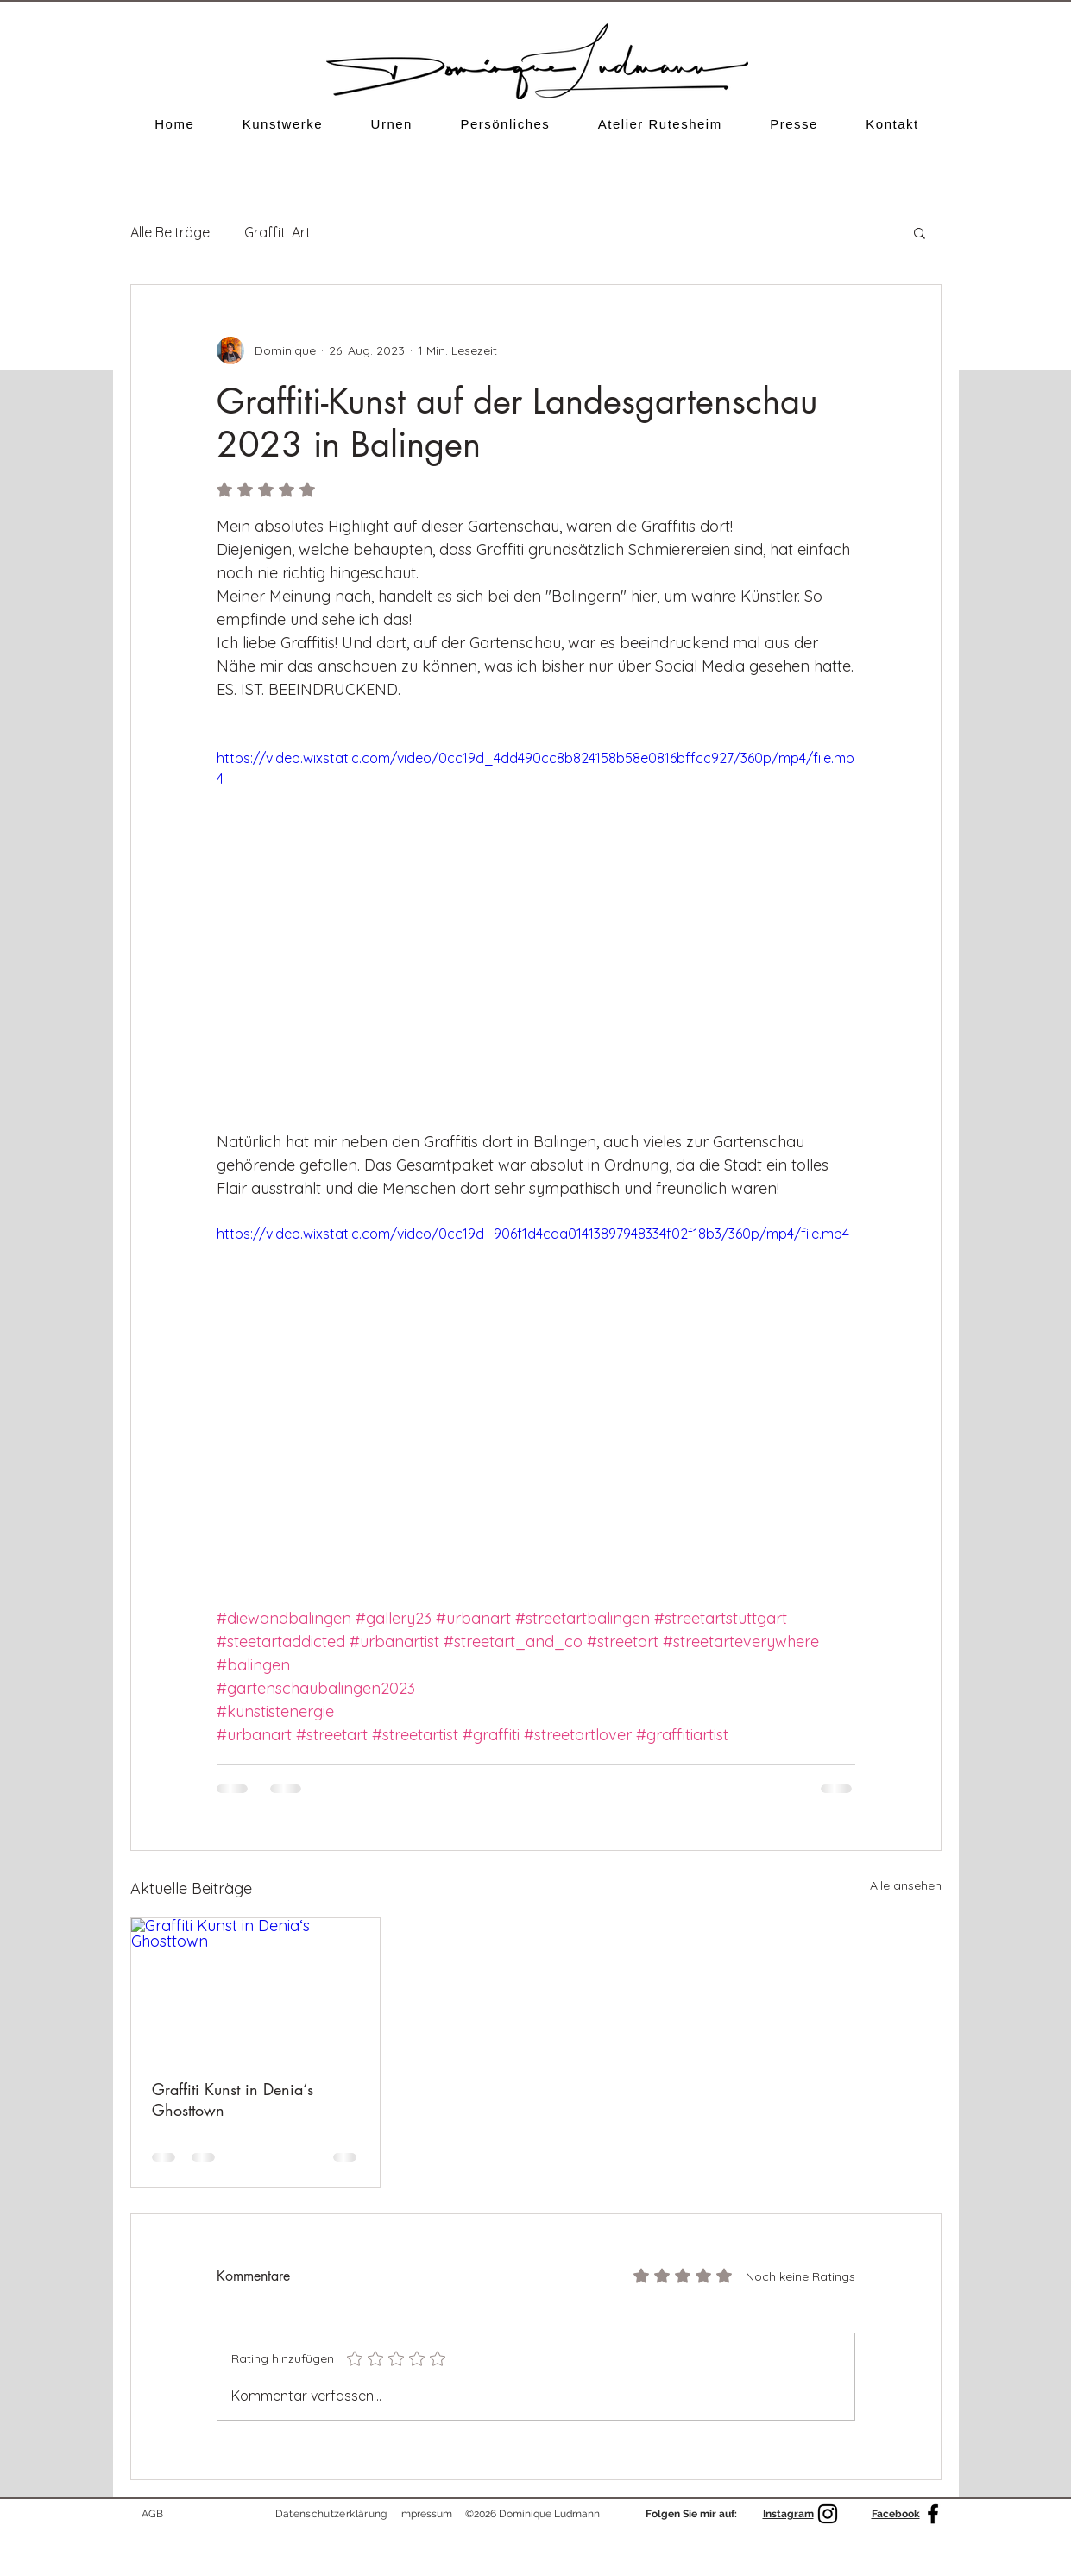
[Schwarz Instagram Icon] (828, 2514)
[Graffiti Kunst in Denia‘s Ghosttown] (256, 1988)
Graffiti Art (277, 232)
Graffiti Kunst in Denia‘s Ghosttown (232, 2099)
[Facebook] (933, 2514)
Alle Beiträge (170, 232)
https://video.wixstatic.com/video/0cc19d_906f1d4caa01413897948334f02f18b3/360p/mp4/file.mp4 (533, 1233)
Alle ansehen (906, 1885)
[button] (282, 124)
